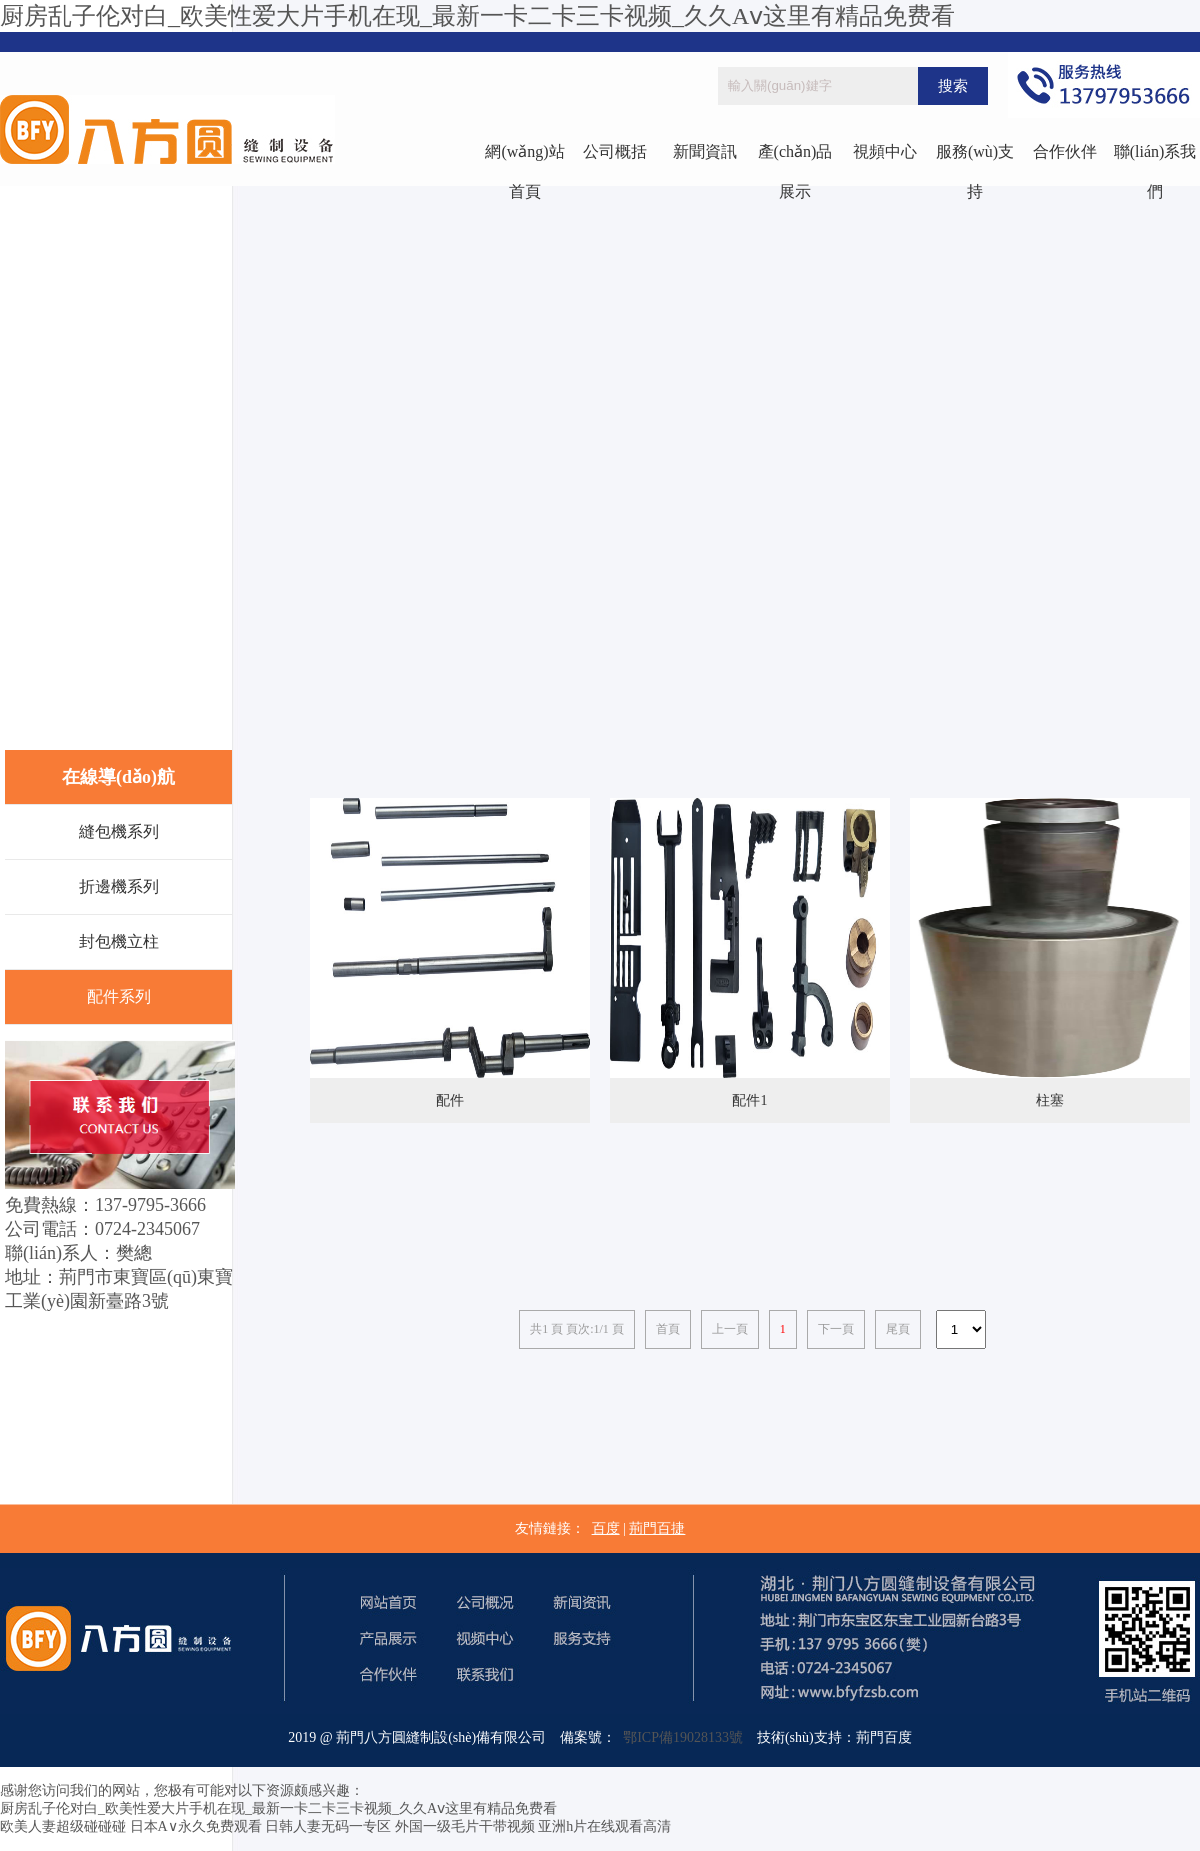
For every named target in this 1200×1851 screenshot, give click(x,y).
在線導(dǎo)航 (118, 777)
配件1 (749, 1100)
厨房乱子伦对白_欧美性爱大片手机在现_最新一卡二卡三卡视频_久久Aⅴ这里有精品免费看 (477, 16)
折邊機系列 (119, 886)
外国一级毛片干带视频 (465, 1826)
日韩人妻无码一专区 (328, 1826)
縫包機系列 (119, 831)
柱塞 (1050, 1100)
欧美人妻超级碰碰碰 (63, 1826)
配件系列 (119, 996)
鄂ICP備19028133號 (679, 1737)
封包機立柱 (119, 941)
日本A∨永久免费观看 (196, 1826)
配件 (450, 1100)
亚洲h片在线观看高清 (604, 1826)
